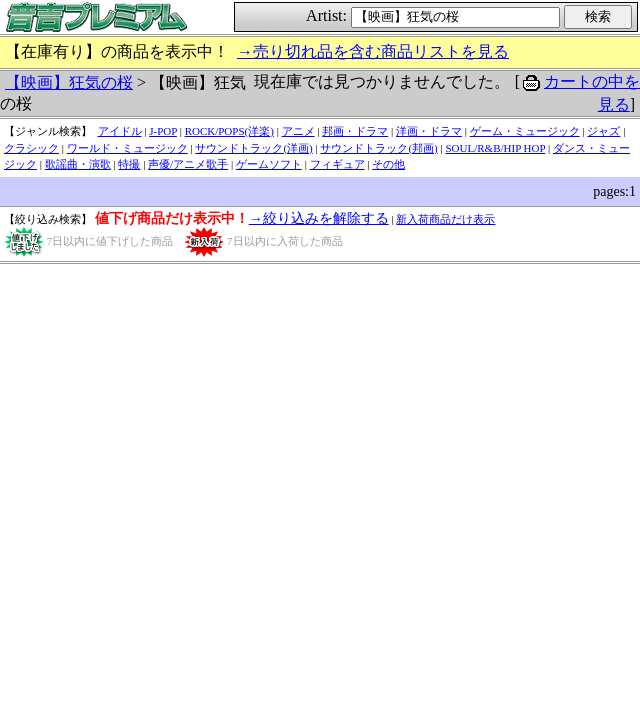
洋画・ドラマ (429, 131)
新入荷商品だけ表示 (445, 219)
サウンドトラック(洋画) (253, 148)
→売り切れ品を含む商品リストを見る (373, 51)
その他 (388, 164)
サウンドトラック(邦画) (378, 148)
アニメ (298, 131)
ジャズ (603, 131)
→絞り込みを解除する (319, 218)
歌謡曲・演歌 (78, 164)
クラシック (31, 148)
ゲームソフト (269, 164)
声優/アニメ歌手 (188, 164)
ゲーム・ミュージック (525, 131)
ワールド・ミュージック (127, 148)
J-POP (163, 131)
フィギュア (337, 164)
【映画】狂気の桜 (69, 82)
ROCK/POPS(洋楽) (229, 131)
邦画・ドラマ (355, 131)
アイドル (120, 131)
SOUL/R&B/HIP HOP (495, 148)
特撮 (129, 164)
